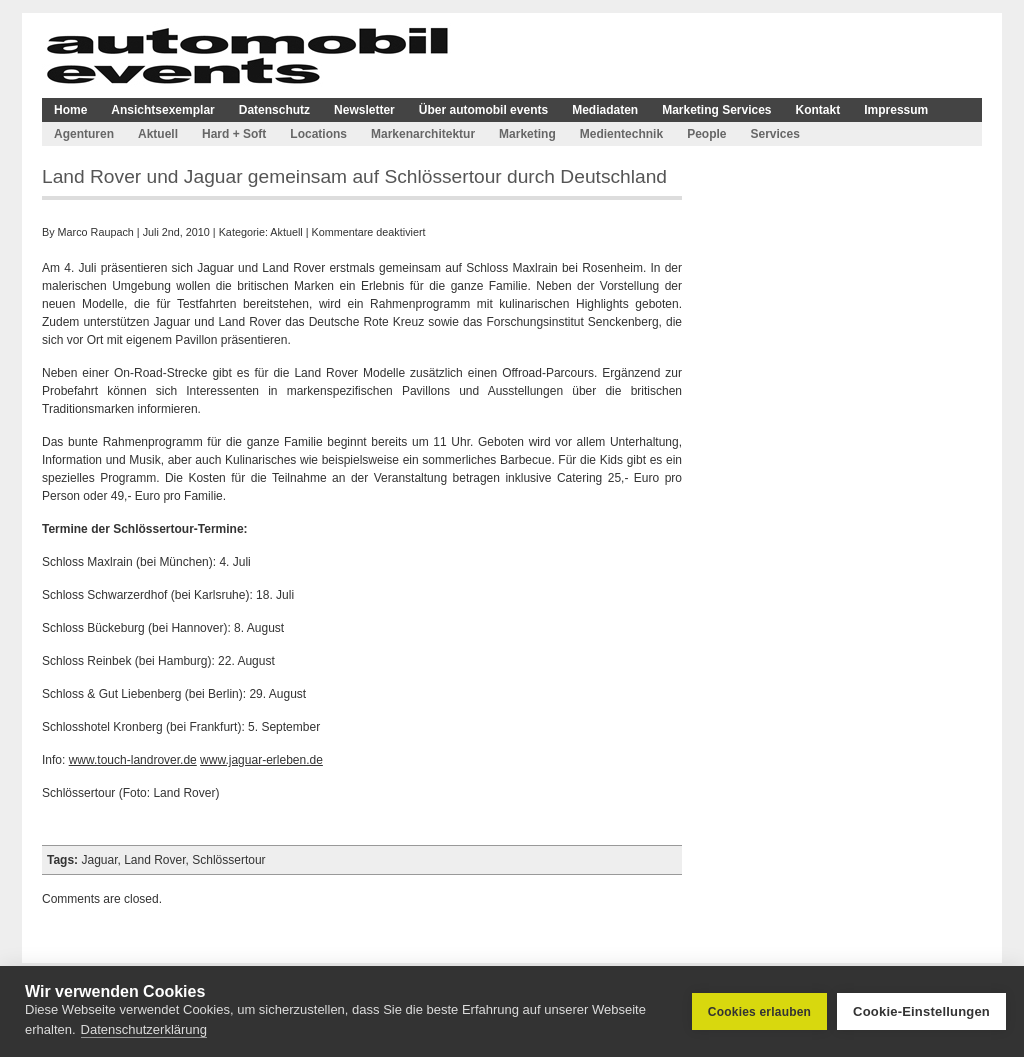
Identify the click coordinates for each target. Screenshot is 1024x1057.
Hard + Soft (234, 134)
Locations (318, 134)
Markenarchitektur (423, 134)
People (706, 134)
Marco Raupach (96, 232)
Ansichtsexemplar (162, 110)
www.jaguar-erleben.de (261, 760)
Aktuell (158, 134)
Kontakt (818, 110)
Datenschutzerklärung (144, 1029)
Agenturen (84, 134)
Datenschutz (274, 110)
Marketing (527, 134)
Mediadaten (605, 110)
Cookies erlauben (759, 1012)
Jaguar (99, 860)
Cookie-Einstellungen (921, 1011)
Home (70, 110)
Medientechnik (621, 134)
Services (774, 134)
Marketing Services (716, 110)
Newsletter (364, 110)
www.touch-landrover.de (133, 760)
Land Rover (154, 860)
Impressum (896, 110)
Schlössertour (228, 860)
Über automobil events (483, 110)
